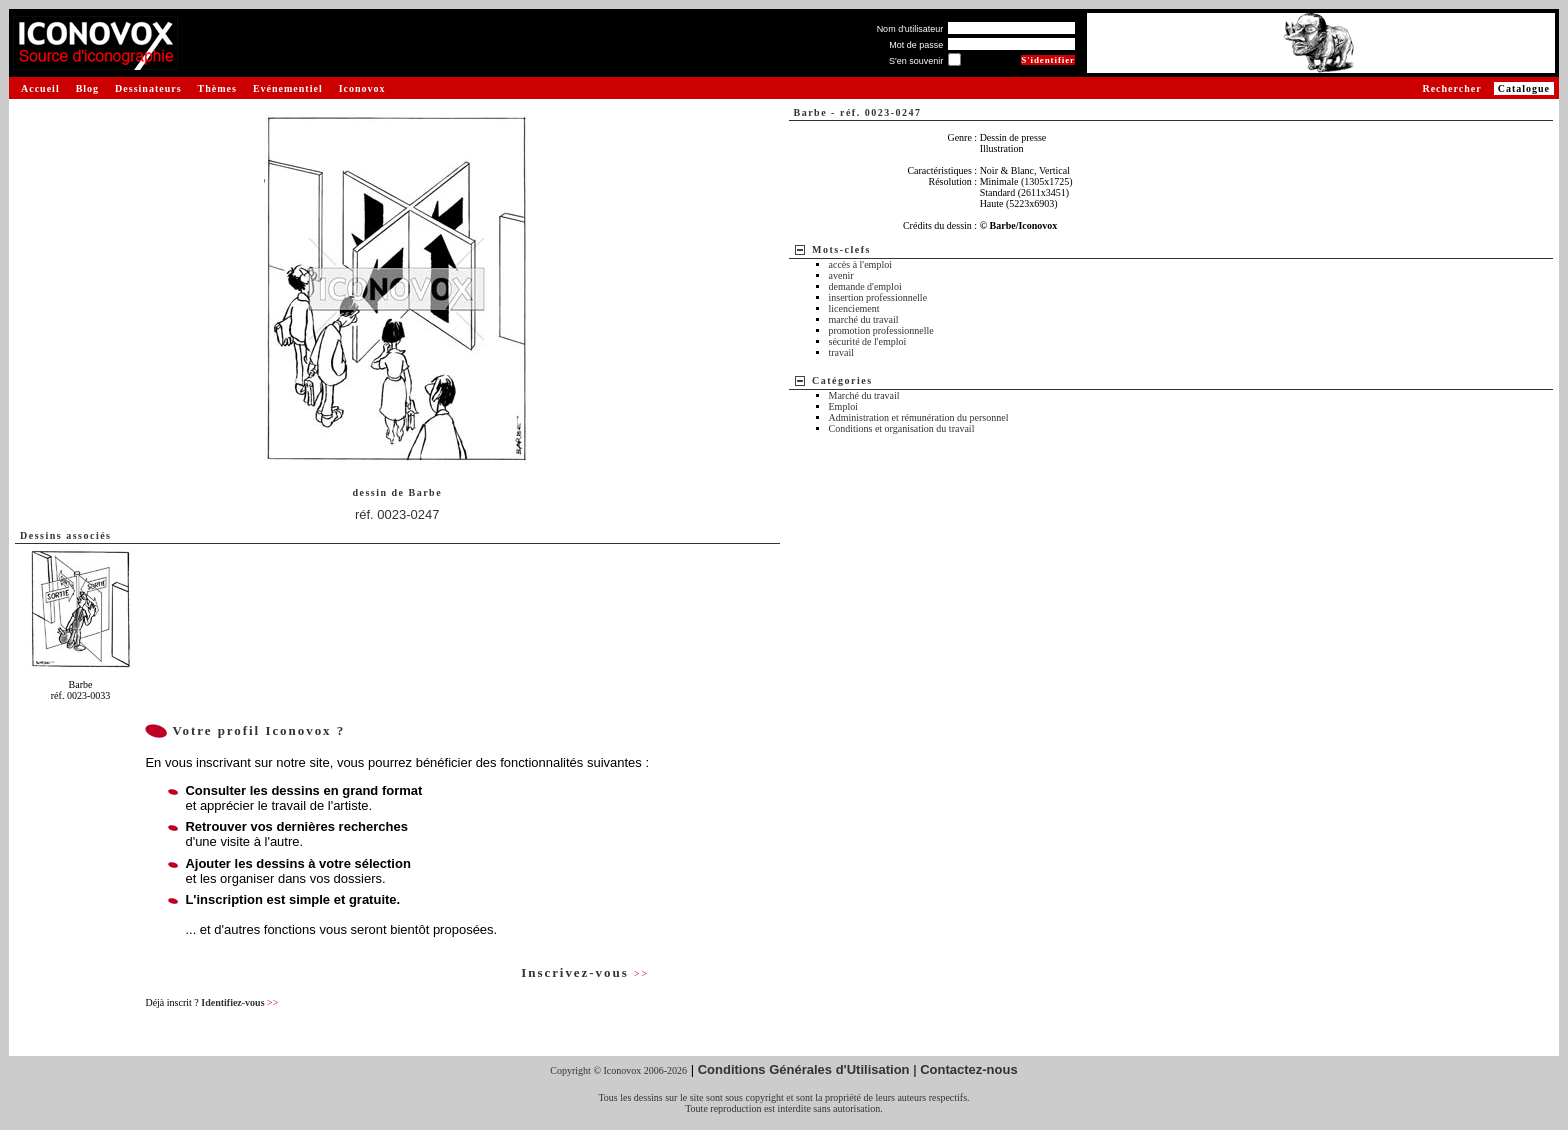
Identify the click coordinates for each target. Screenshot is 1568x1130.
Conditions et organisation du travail (902, 428)
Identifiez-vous (239, 1002)
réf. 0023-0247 (397, 514)
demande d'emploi (865, 286)
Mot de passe (916, 45)
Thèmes (217, 88)
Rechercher (1451, 88)
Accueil (40, 88)
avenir (841, 275)
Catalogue (1524, 88)
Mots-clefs (841, 249)
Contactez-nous (969, 1069)
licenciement (854, 308)
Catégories (842, 380)
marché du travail (864, 319)
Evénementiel (288, 88)
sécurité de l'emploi (868, 341)
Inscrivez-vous (585, 972)
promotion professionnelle (881, 330)
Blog (87, 88)
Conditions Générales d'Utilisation (804, 1069)
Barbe (426, 492)
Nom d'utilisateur (910, 29)
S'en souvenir (916, 61)
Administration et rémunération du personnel (919, 417)
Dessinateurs (148, 88)
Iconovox (362, 88)
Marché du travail (864, 395)
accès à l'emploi (860, 264)
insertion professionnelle (878, 297)
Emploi (843, 406)
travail (842, 352)
